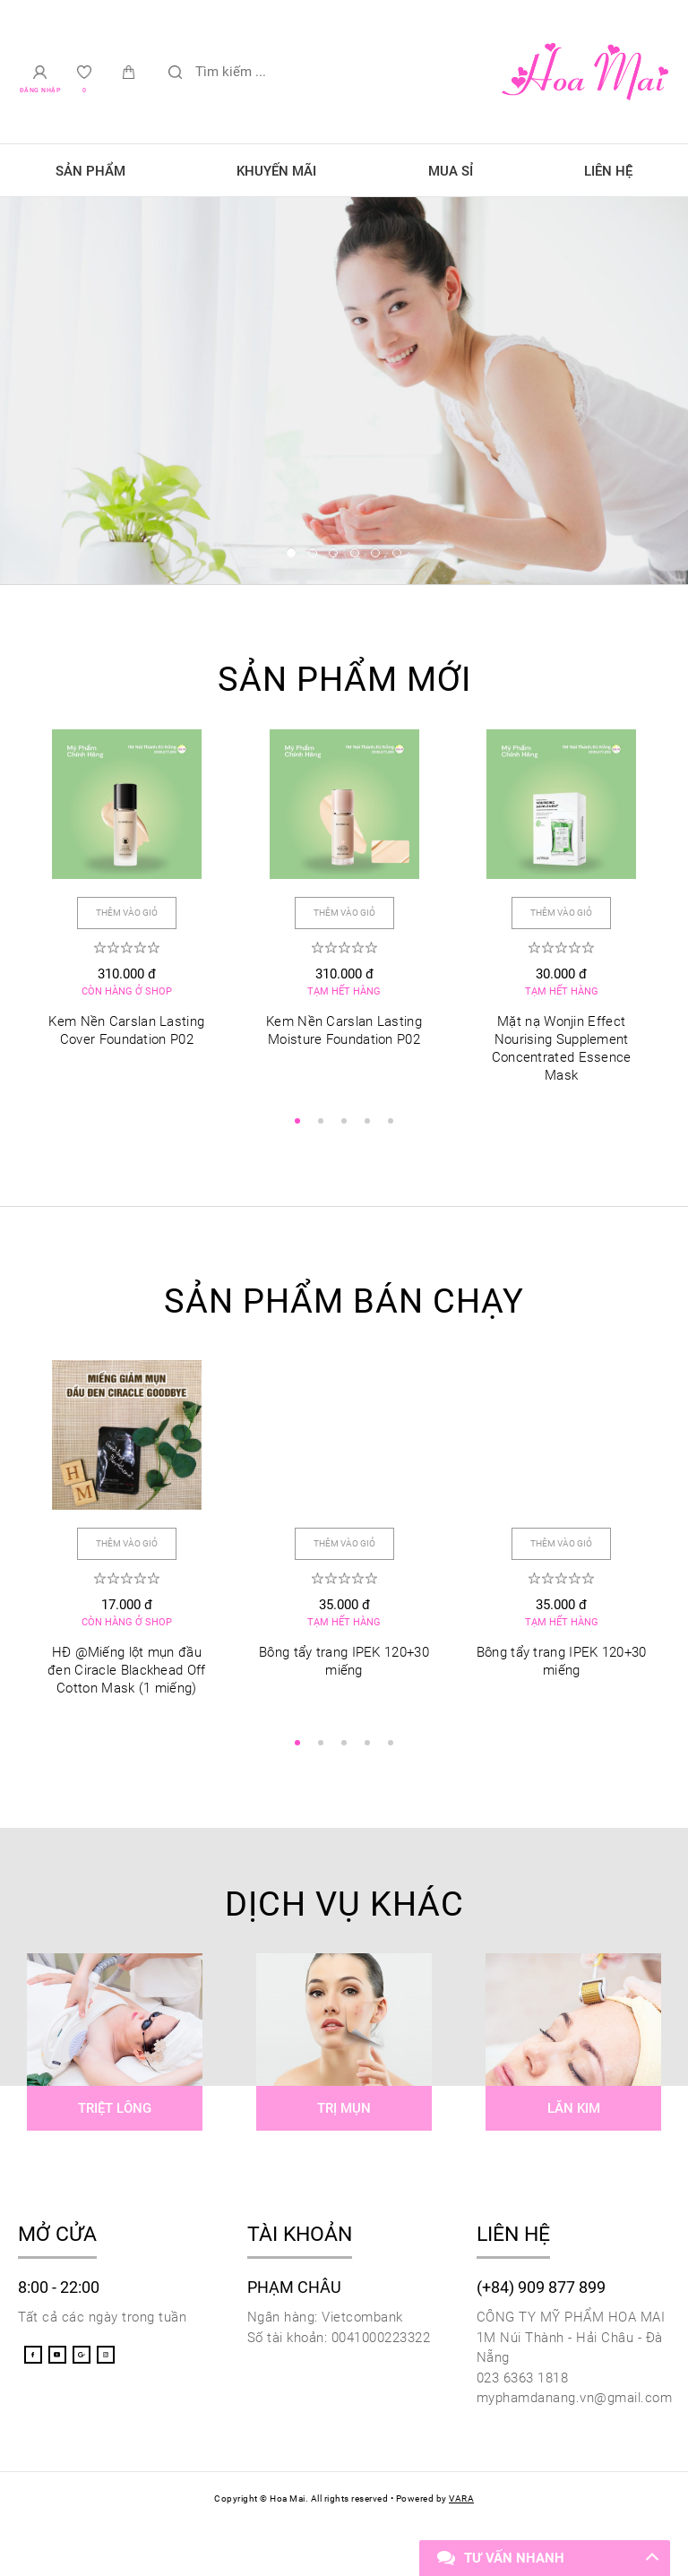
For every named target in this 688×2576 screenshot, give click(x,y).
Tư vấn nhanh (514, 2558)
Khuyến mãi (276, 171)
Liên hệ (608, 171)
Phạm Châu (294, 2293)
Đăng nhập (40, 91)
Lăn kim (573, 2114)
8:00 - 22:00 (58, 2293)
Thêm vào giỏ (127, 909)
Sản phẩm (90, 171)
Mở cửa (57, 2240)
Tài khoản (299, 2240)
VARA (461, 2505)
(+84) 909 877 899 (541, 2293)
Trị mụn (344, 2114)
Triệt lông (114, 2114)
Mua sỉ (450, 171)
